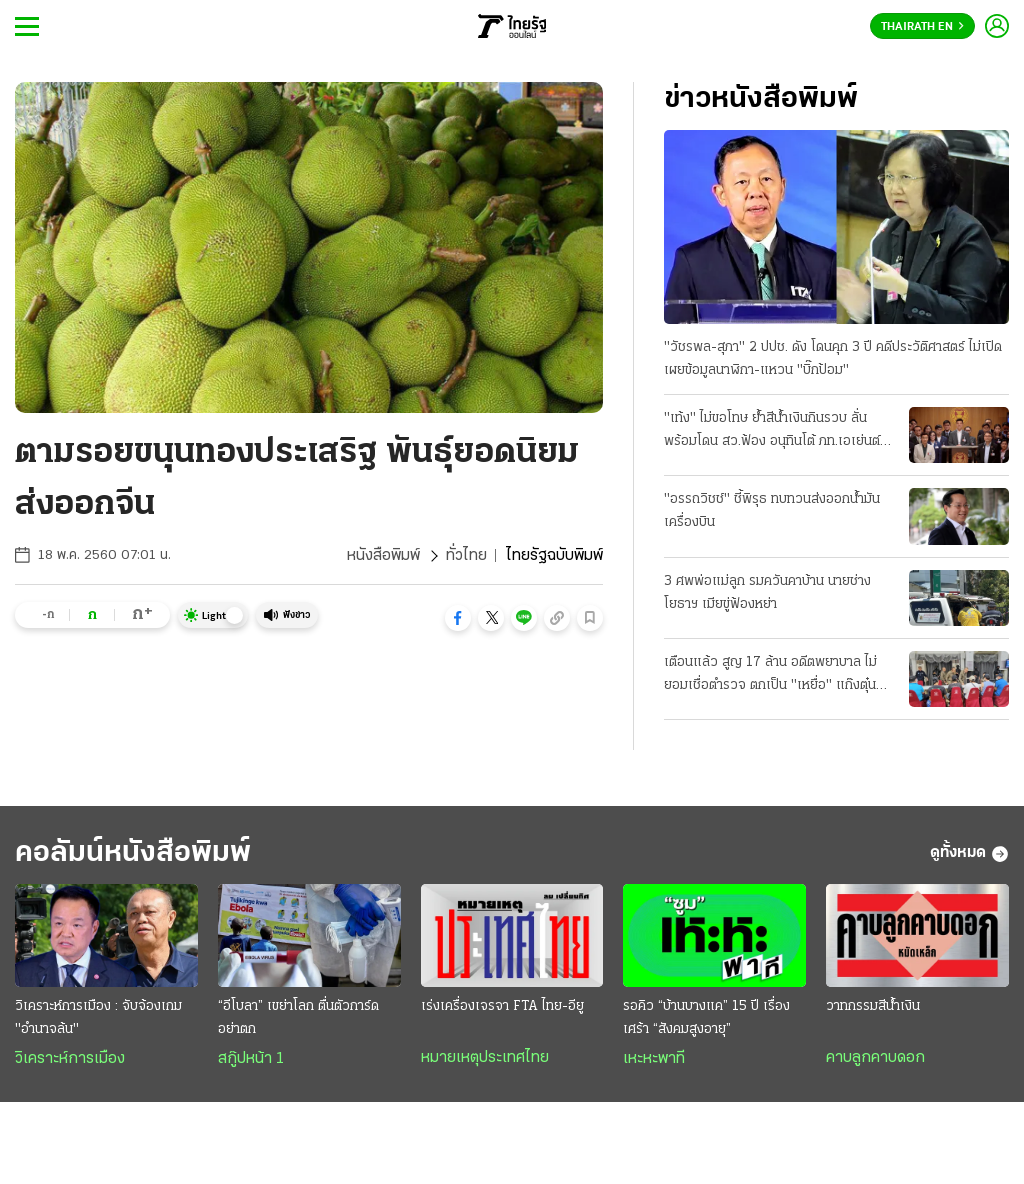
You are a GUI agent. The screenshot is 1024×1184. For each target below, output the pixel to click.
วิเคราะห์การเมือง (70, 1059)
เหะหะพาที (654, 1059)
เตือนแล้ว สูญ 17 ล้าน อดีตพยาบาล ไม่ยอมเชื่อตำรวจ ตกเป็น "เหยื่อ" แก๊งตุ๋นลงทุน (770, 676)
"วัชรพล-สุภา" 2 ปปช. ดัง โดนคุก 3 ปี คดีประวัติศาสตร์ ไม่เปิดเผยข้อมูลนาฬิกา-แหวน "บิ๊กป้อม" (833, 359)
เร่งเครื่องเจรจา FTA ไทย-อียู (502, 1006)
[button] (458, 618)
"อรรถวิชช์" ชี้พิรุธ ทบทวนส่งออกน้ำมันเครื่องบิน (772, 511)
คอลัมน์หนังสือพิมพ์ (133, 853)
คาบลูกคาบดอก (875, 1058)
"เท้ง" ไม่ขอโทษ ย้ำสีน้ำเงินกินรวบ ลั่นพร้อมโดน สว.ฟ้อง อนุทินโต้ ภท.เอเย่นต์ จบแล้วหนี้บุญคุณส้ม (772, 432)
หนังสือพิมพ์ (383, 556)
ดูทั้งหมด (969, 854)
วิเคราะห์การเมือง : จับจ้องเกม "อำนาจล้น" (98, 1018)
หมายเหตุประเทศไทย (485, 1058)
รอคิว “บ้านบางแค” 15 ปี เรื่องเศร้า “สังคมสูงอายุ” (706, 1018)
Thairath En (922, 27)
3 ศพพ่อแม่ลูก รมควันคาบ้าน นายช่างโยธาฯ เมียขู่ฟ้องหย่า (767, 593)
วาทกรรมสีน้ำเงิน (873, 1006)
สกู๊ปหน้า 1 (251, 1059)
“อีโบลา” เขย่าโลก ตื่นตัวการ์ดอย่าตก (298, 1018)
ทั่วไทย (466, 556)
